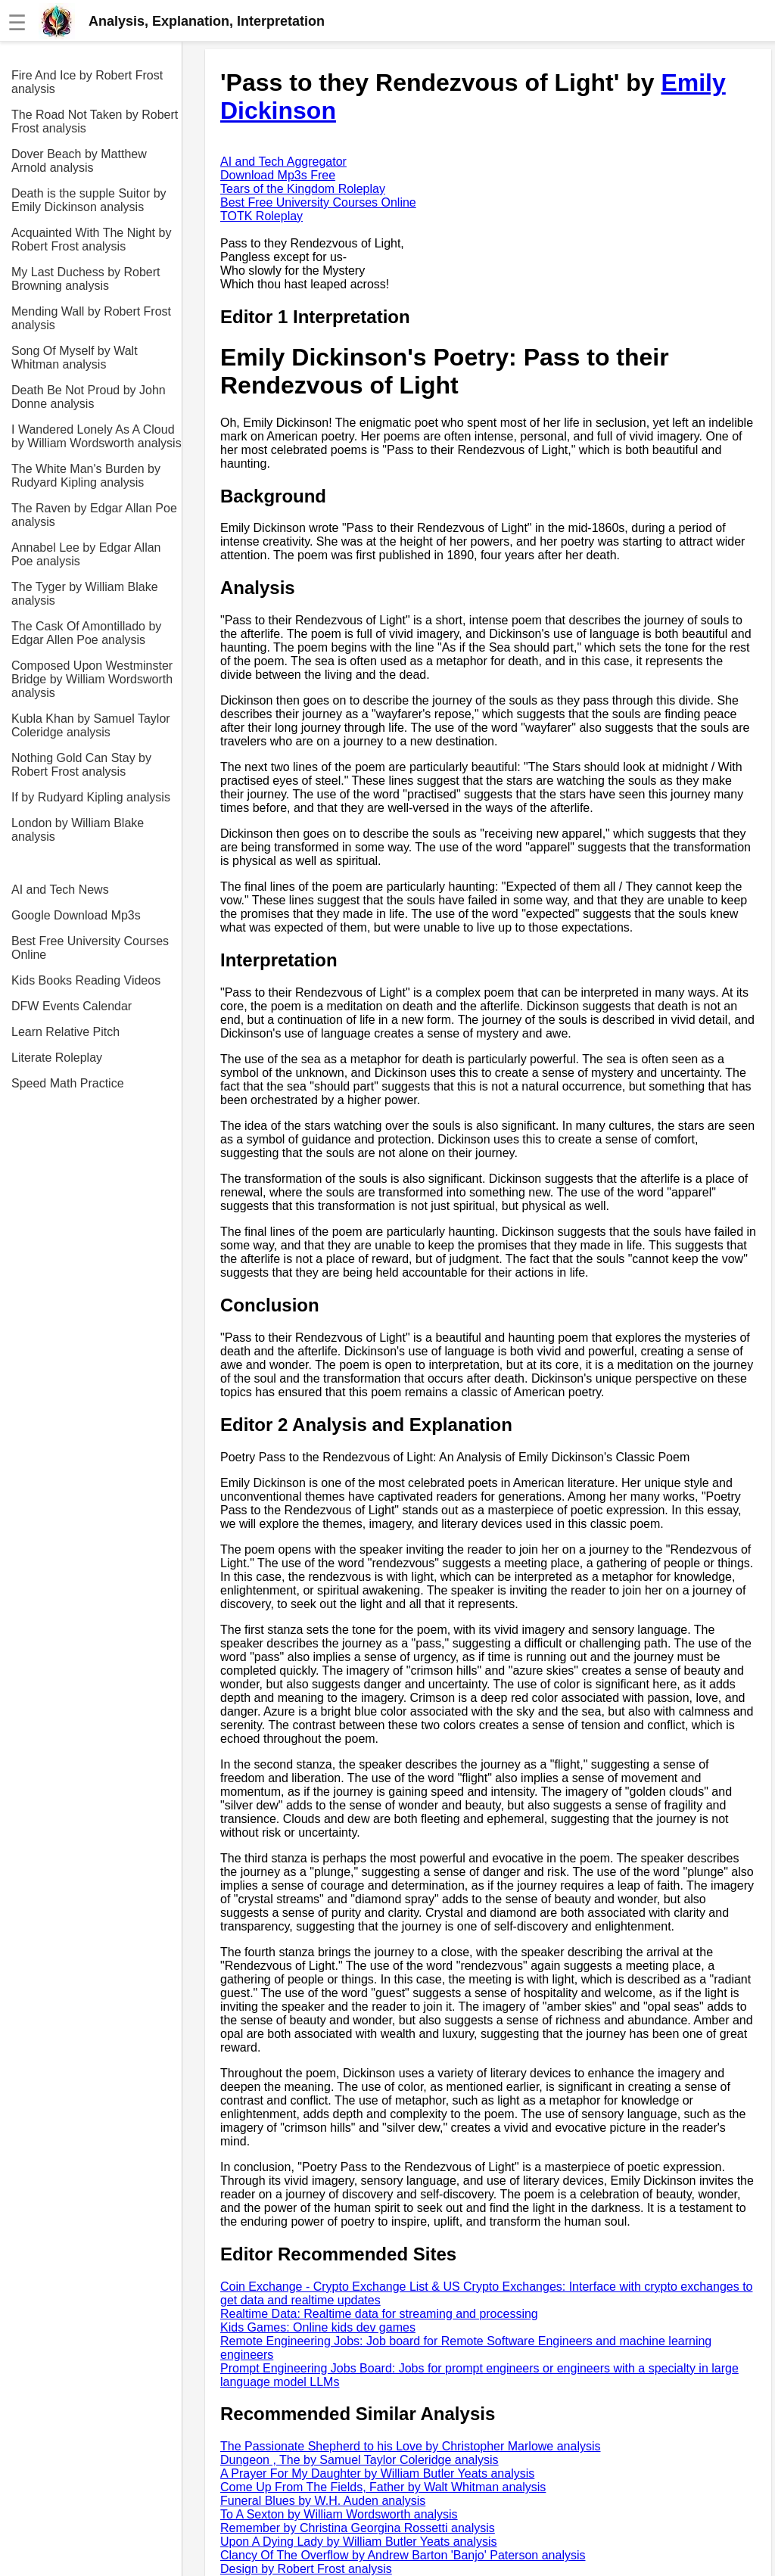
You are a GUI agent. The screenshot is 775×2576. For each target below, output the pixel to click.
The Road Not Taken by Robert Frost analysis (94, 121)
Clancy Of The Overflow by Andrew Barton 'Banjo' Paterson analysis (403, 2555)
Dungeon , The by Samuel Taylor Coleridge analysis (359, 2459)
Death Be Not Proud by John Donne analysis (88, 397)
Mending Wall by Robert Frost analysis (91, 318)
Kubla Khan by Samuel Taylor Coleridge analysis (90, 725)
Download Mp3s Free (277, 175)
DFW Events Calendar (71, 1006)
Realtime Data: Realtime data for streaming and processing (379, 2313)
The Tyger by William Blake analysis (84, 593)
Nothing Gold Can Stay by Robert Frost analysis (81, 764)
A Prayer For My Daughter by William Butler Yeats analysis (377, 2473)
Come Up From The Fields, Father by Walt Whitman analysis (383, 2487)
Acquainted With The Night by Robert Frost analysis (91, 239)
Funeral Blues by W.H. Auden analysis (322, 2500)
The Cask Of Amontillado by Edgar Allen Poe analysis (86, 633)
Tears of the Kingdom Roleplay (302, 188)
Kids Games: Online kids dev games (318, 2327)
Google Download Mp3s (76, 915)
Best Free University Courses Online (90, 948)
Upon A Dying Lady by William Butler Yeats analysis (358, 2541)
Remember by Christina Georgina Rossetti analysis (357, 2528)
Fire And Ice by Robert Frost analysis (87, 82)
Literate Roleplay (56, 1057)
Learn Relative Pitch (65, 1031)
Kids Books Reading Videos (85, 980)
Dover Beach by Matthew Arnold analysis (79, 161)
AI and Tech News (60, 889)
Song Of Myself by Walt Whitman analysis (74, 357)
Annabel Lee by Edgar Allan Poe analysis (85, 554)
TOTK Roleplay (261, 216)
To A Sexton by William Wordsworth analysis (339, 2514)
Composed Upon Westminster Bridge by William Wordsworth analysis (92, 679)
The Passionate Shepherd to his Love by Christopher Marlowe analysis (410, 2446)
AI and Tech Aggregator (283, 161)
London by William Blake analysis (77, 830)
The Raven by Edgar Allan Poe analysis (94, 515)
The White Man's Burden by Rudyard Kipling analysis (85, 475)
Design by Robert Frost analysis (306, 2568)
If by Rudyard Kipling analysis (90, 797)
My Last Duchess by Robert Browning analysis (85, 279)
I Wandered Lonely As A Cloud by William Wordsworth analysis (96, 436)
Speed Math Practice (67, 1083)
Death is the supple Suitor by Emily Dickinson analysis (89, 200)
